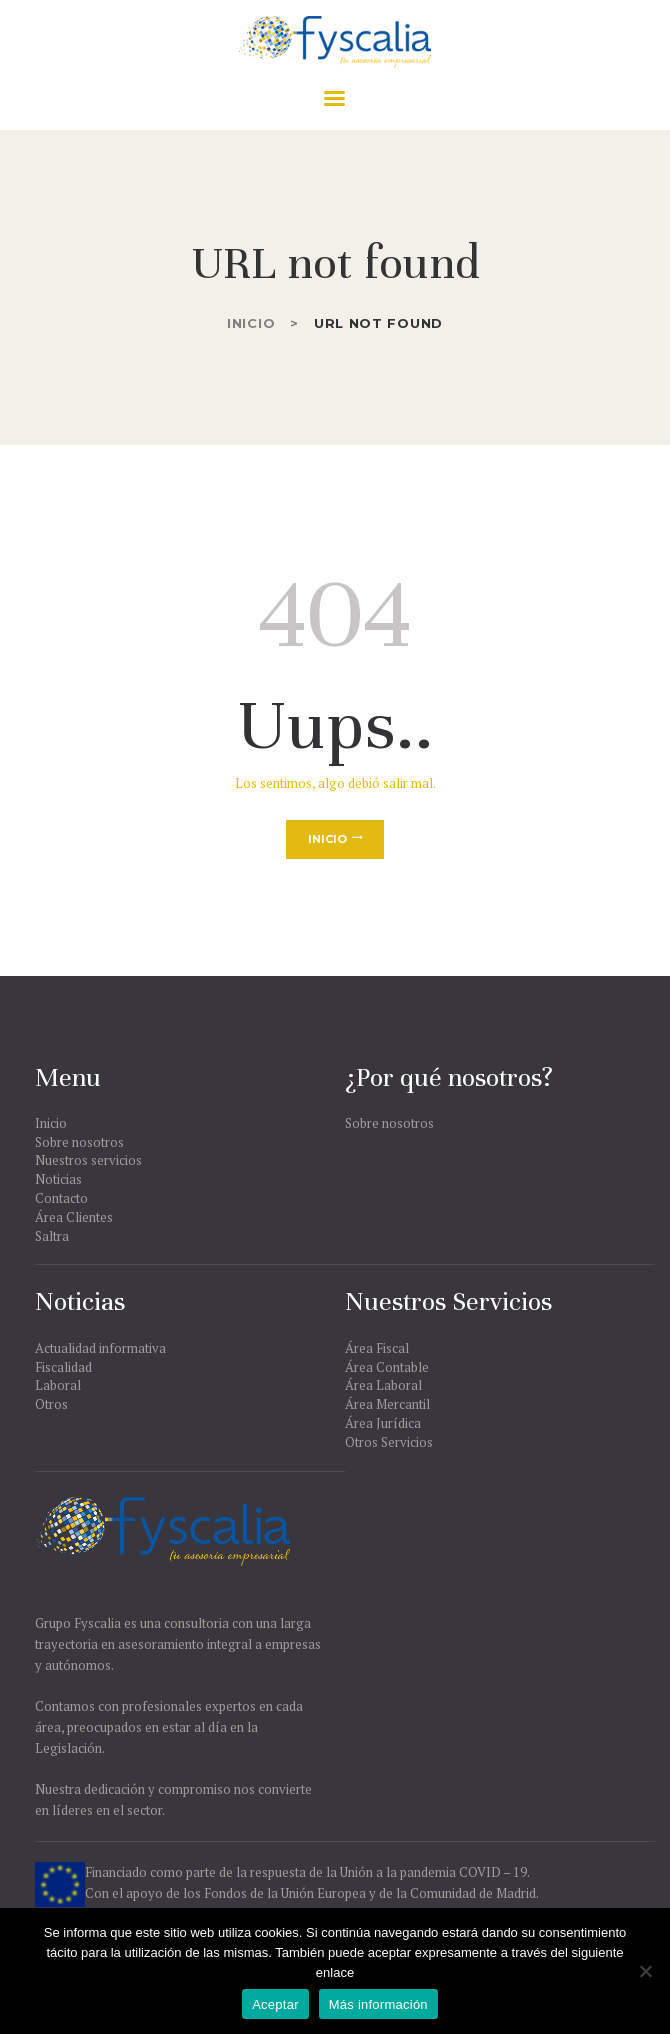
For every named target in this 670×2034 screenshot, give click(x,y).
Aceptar (275, 2004)
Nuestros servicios (88, 1160)
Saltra (52, 1236)
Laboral (58, 1385)
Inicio (251, 323)
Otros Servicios (389, 1442)
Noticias (58, 1179)
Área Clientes (74, 1217)
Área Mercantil (387, 1404)
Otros (51, 1404)
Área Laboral (383, 1385)
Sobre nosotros (79, 1142)
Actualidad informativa (100, 1348)
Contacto (61, 1198)
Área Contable (387, 1367)
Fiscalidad (63, 1367)
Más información (378, 2004)
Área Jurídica (383, 1423)
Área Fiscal (377, 1348)
